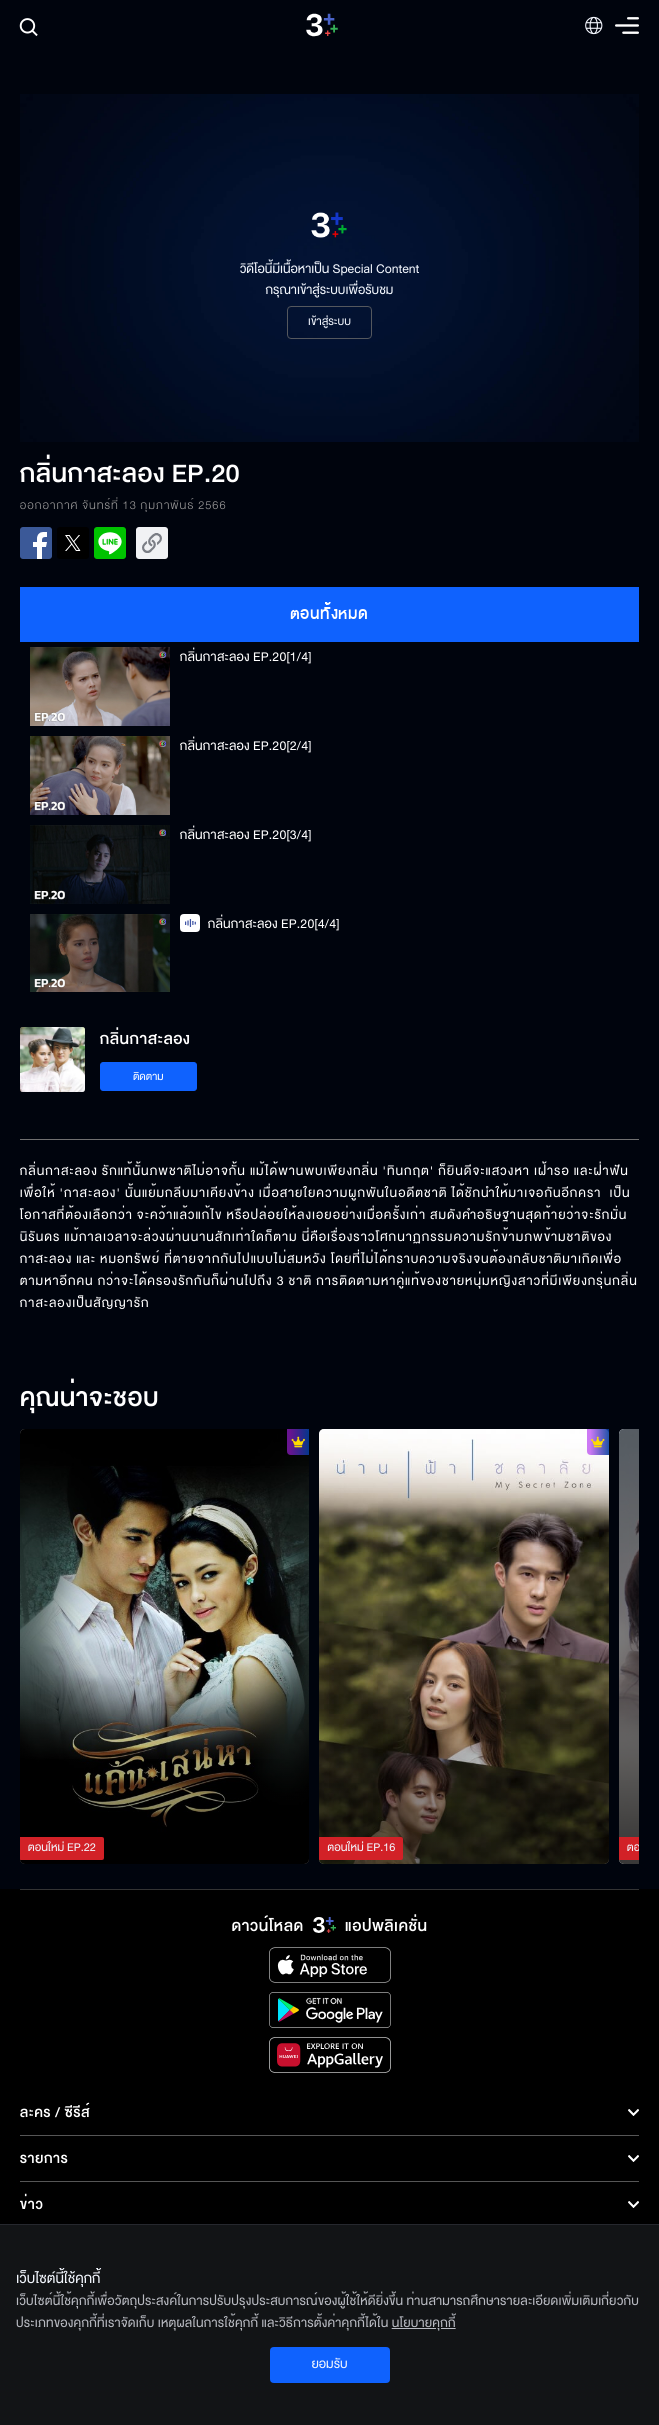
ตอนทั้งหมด (329, 614)
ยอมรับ (329, 2364)
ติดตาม (148, 1076)
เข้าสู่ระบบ (329, 322)
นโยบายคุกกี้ (424, 2323)
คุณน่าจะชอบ (89, 1399)
